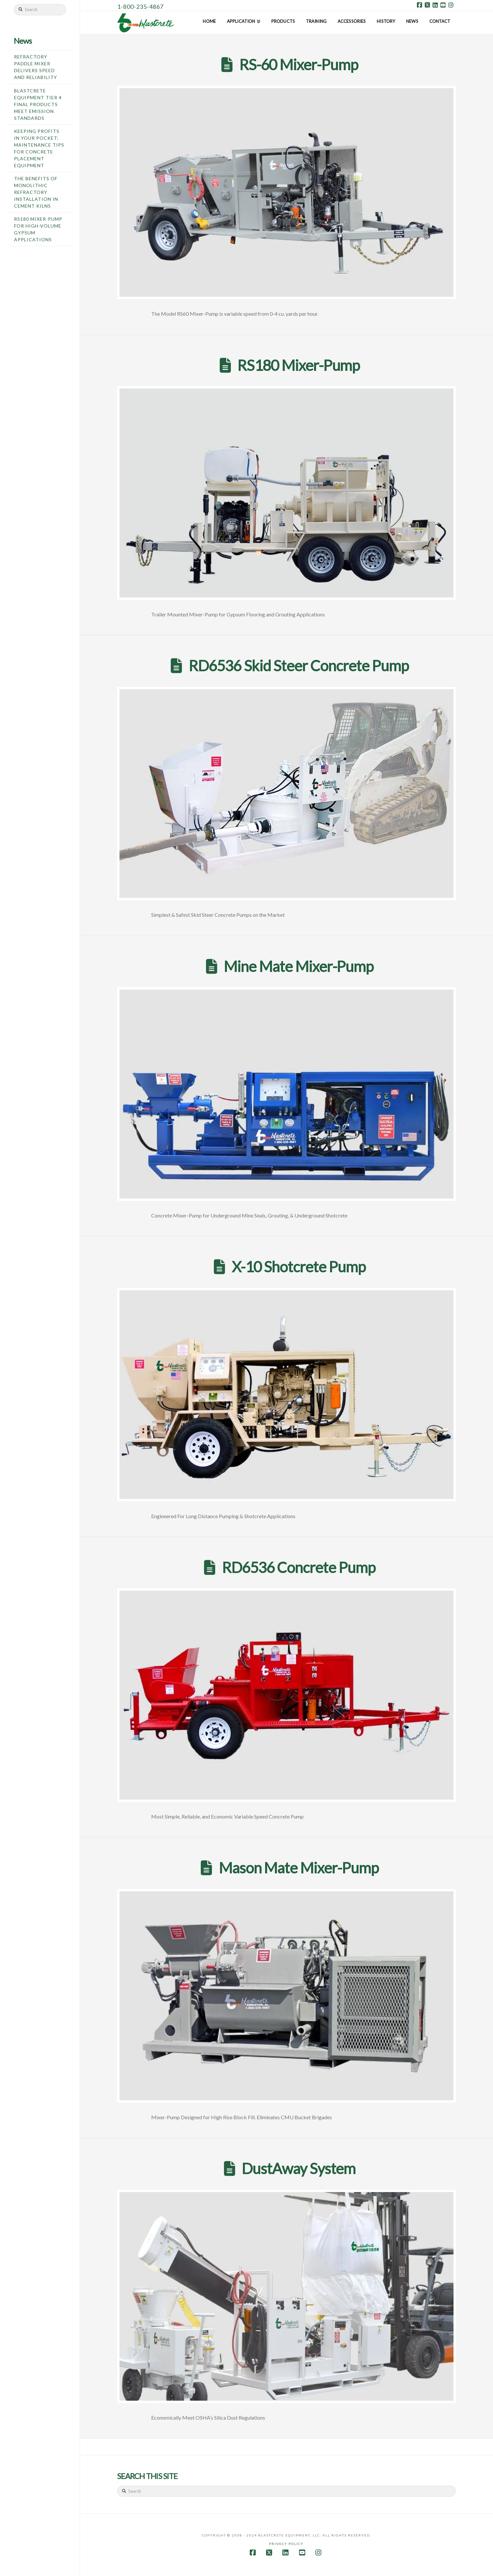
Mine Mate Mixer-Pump (299, 966)
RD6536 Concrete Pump (298, 1567)
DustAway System (299, 2168)
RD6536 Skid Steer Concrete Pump (299, 666)
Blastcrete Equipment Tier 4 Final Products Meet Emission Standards (38, 104)
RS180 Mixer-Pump (298, 365)
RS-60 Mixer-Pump (298, 64)
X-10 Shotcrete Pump (299, 1267)
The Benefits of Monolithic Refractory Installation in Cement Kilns (36, 192)
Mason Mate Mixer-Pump (299, 1868)
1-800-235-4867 (140, 6)
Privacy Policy (286, 2544)
